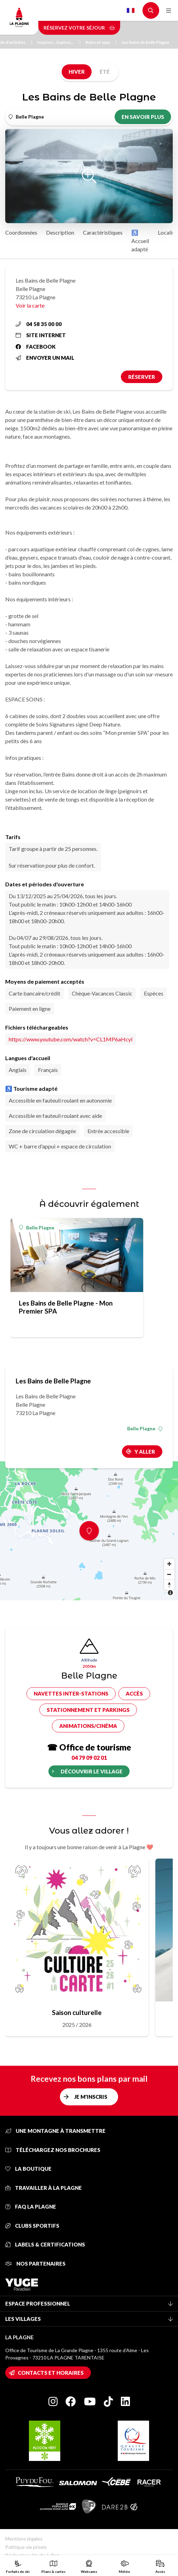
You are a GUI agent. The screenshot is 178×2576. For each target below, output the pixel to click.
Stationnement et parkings (88, 1710)
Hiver (77, 71)
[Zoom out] (169, 1574)
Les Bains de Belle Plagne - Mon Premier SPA (66, 1307)
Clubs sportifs (32, 2225)
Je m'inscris (90, 2097)
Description (60, 232)
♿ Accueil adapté (140, 240)
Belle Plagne (36, 1227)
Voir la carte (30, 305)
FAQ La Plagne (30, 2206)
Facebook (36, 346)
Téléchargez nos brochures (52, 2150)
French (130, 10)
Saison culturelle (77, 2012)
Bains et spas (101, 42)
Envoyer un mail (45, 358)
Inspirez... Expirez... (59, 42)
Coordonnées (21, 232)
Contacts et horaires (51, 2373)
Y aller (144, 1451)
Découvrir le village (92, 1771)
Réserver (141, 377)
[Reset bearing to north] (169, 1584)
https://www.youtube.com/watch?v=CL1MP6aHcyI (71, 1039)
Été (105, 71)
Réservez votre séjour (79, 28)
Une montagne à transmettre (55, 2131)
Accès (134, 1693)
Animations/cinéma (88, 1726)
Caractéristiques (103, 232)
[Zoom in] (169, 1564)
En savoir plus (143, 117)
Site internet (41, 335)
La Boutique (28, 2168)
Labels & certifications (45, 2244)
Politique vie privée (26, 2547)
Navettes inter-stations (71, 1693)
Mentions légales (23, 2539)
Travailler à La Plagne (43, 2188)
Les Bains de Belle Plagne (145, 42)
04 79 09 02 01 (89, 1757)
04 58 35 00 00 (39, 324)
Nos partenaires (35, 2263)
